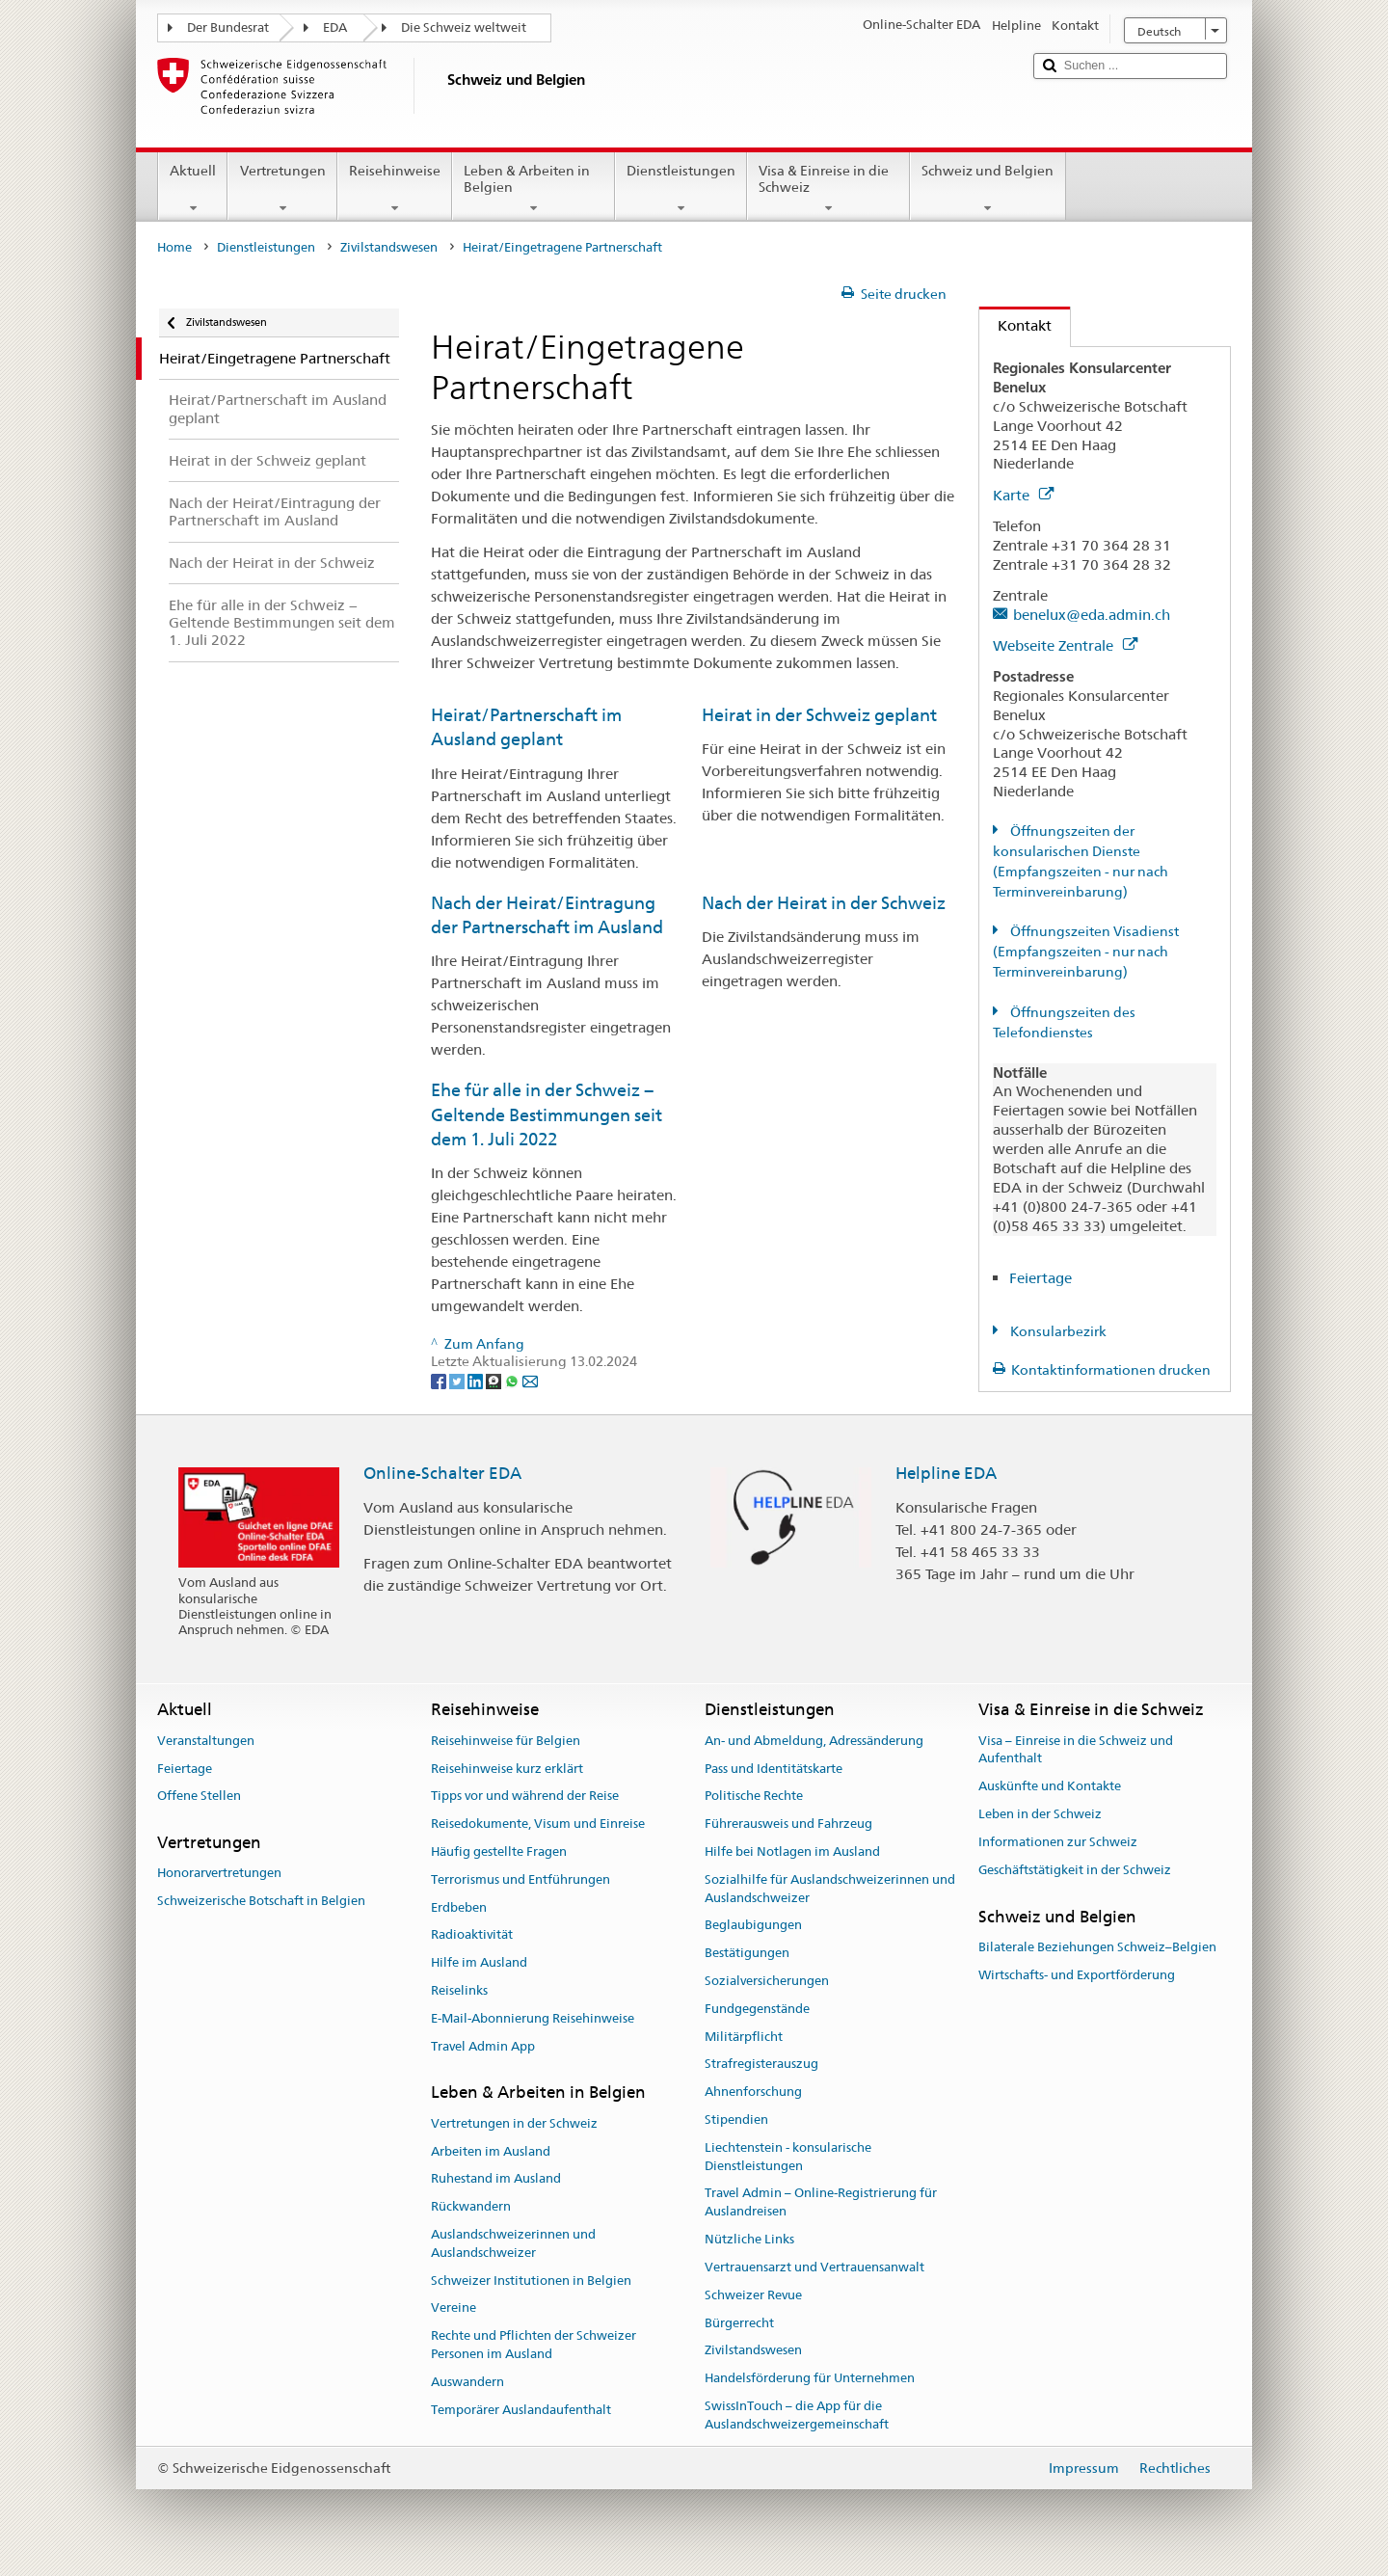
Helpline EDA (946, 1473)
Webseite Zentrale (1065, 645)
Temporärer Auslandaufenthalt (521, 2409)
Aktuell (193, 189)
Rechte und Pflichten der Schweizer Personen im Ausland (533, 2344)
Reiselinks (459, 1990)
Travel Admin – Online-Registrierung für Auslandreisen (821, 2203)
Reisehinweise (394, 189)
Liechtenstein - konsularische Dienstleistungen (788, 2156)
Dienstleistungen (681, 189)
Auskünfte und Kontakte (1049, 1787)
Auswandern (467, 2382)
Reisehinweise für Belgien (505, 1740)
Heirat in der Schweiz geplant (819, 715)
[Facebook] (440, 1380)
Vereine (453, 2308)
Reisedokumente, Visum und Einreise (538, 1823)
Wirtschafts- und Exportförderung (1076, 1975)
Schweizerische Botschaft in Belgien (261, 1900)
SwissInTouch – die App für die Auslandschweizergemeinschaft (797, 2415)
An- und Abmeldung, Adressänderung (814, 1740)
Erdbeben (459, 1907)
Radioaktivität (472, 1935)
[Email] (530, 1380)
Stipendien (736, 2119)
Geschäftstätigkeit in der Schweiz (1074, 1870)
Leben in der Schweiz (1040, 1814)
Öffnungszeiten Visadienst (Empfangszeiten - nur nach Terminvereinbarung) (1086, 951)
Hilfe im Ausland (479, 1962)
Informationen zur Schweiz (1057, 1842)
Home (174, 247)
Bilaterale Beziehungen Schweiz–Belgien (1097, 1947)
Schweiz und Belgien (987, 189)
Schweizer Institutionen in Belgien (531, 2280)
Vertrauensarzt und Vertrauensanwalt (814, 2267)
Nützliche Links (749, 2239)
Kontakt (1015, 325)
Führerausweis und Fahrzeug (788, 1823)
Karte (1023, 495)
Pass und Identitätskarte (773, 1768)
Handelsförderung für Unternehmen (810, 2378)
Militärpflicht (744, 2036)
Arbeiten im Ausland (490, 2151)
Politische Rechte (754, 1796)
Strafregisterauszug (761, 2064)
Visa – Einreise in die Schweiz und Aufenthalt (1075, 1749)
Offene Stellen (199, 1796)
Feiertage (1040, 1278)
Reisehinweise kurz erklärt (507, 1768)
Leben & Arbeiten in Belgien (533, 189)
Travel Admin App (483, 2046)
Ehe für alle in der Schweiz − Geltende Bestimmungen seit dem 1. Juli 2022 (546, 1114)
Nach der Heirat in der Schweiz (824, 903)
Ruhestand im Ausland (496, 2179)
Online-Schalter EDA (442, 1473)
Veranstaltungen (205, 1740)
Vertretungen (281, 189)
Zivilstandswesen (389, 247)
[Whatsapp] (513, 1380)
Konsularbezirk (1057, 1331)
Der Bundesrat (228, 27)
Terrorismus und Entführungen (520, 1879)
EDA (335, 27)
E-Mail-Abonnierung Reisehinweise (532, 2018)
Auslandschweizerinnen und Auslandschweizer (513, 2243)
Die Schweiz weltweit (463, 27)
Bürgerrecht (739, 2323)
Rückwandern (471, 2206)
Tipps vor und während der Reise (525, 1796)
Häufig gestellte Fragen (499, 1851)
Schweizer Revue (753, 2295)
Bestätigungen (747, 1952)
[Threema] (495, 1380)
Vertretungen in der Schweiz (514, 2123)
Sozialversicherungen (767, 1980)
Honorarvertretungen (219, 1873)
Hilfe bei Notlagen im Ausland (792, 1851)
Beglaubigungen (753, 1926)
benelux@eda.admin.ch (1091, 614)
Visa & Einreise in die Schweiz (828, 189)
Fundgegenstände (757, 2008)
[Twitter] (458, 1380)
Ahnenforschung (753, 2091)
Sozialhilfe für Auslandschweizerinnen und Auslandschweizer (830, 1888)
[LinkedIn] (476, 1380)
